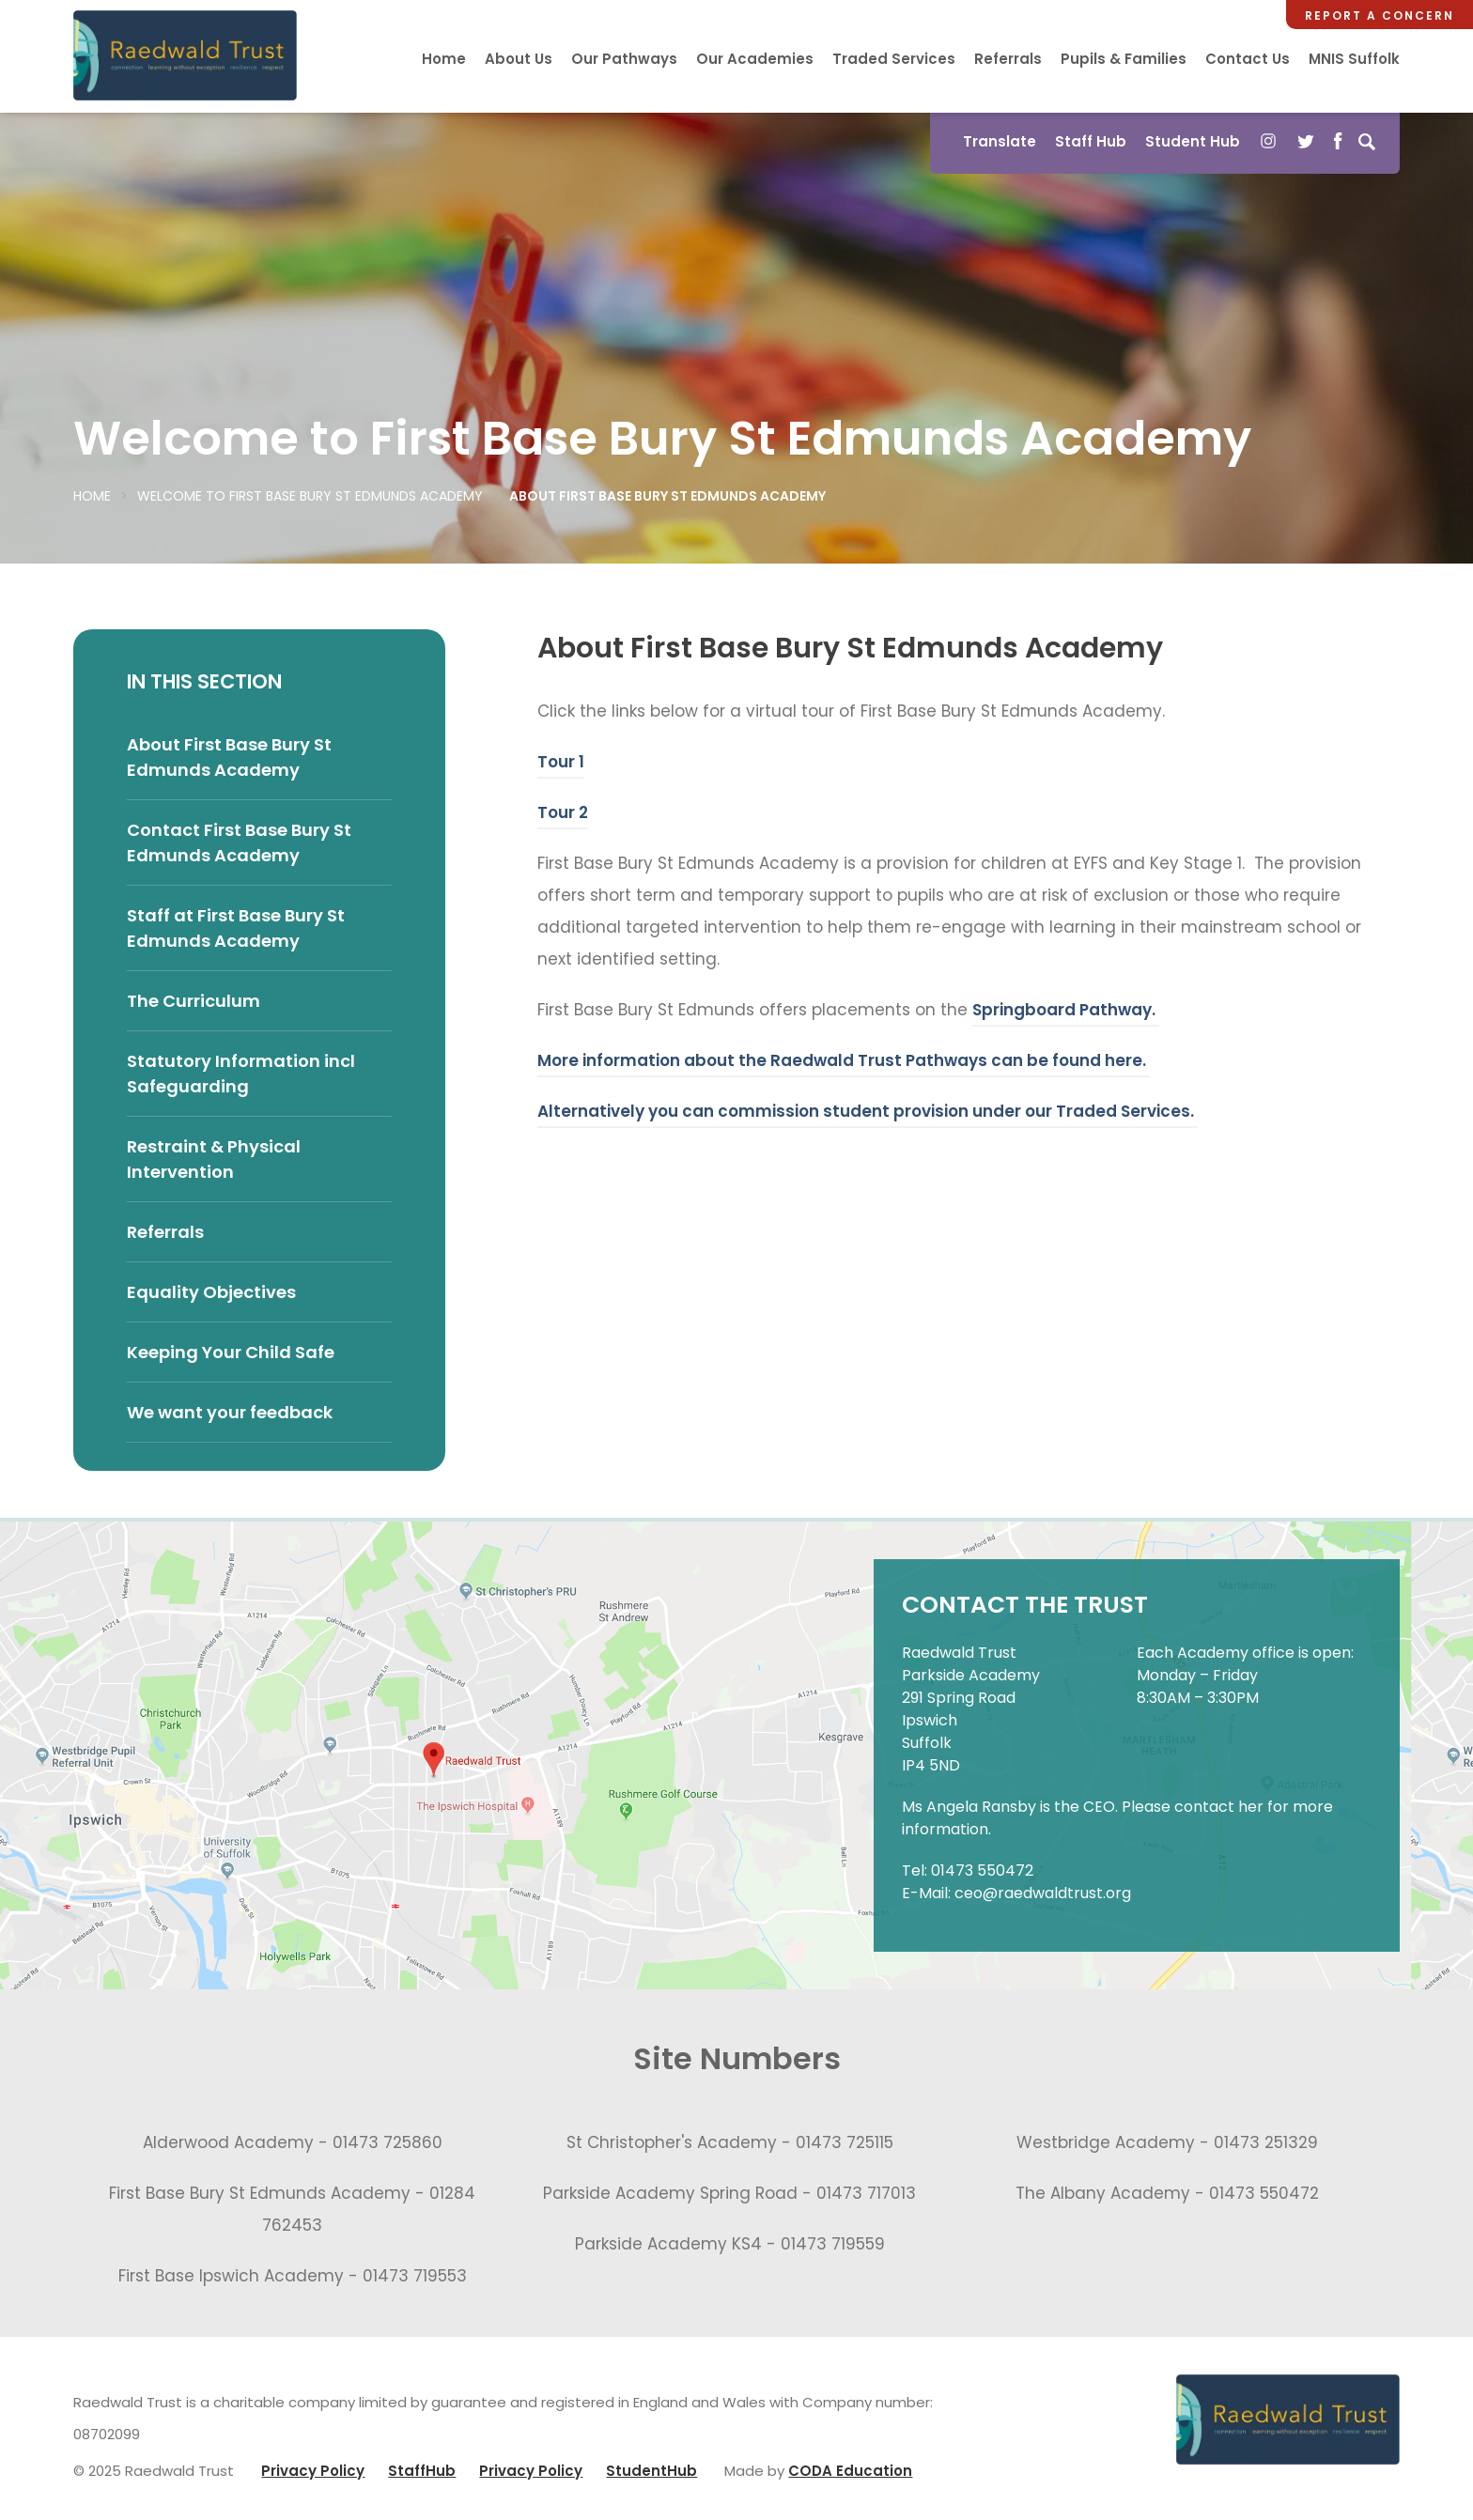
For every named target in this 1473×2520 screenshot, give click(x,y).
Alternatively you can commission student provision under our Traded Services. (867, 1111)
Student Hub (1192, 141)
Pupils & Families (1123, 59)
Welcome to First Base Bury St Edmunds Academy (310, 496)
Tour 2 (562, 812)
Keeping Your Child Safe (230, 1352)
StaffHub (422, 2471)
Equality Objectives (211, 1292)
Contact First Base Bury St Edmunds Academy (239, 842)
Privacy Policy (312, 2471)
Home (444, 59)
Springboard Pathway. (1065, 1009)
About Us (518, 59)
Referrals (1008, 59)
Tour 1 (560, 761)
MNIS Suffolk (1354, 59)
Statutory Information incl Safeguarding (241, 1073)
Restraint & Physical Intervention (214, 1159)
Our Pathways (624, 59)
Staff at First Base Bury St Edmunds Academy (236, 928)
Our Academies (755, 59)
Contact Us (1247, 59)
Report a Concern (1379, 15)
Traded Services (893, 59)
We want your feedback (230, 1412)
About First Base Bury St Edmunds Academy (229, 757)
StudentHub (651, 2471)
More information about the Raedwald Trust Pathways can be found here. (843, 1060)
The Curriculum (193, 1001)
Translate (999, 141)
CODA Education (850, 2471)
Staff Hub (1090, 141)
